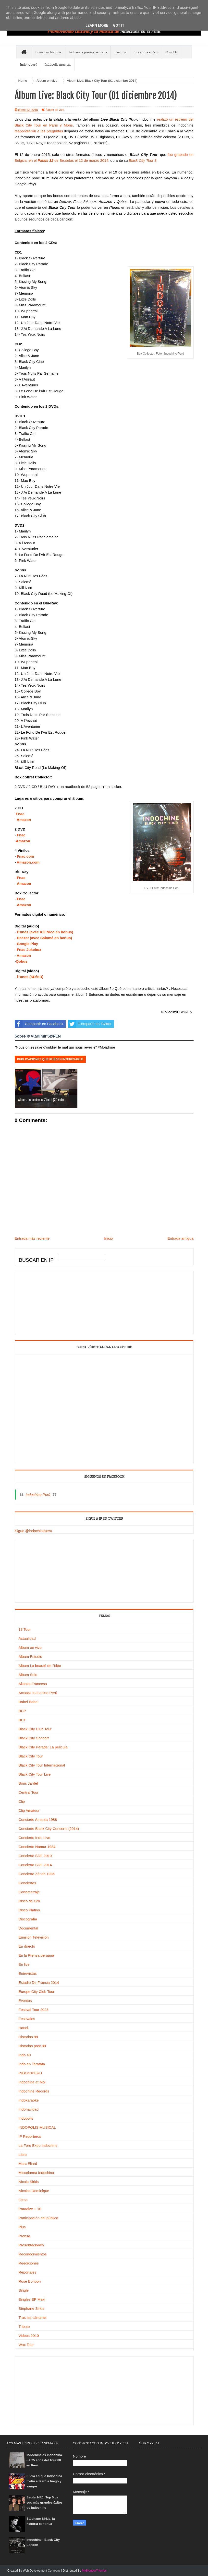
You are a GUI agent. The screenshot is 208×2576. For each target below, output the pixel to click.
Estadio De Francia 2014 (39, 1982)
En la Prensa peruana (36, 1955)
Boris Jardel (28, 1783)
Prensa (24, 2236)
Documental (28, 1928)
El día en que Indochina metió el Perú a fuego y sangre (44, 2481)
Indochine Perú (38, 1494)
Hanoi (23, 2028)
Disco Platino (29, 1910)
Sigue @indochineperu (33, 1531)
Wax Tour (26, 2345)
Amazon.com (28, 862)
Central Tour (28, 1792)
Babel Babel (28, 1702)
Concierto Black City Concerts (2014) (49, 1828)
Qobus (22, 961)
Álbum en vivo (55, 110)
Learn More (97, 25)
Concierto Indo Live (34, 1838)
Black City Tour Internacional (42, 1765)
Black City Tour (31, 1756)
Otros (23, 2200)
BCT (22, 1720)
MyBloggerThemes (94, 2570)
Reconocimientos (33, 2254)
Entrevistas (28, 1973)
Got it (118, 25)
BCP (22, 1711)
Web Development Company (41, 2570)
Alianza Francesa (33, 1684)
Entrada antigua (181, 1238)
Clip (22, 1801)
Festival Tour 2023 (34, 2010)
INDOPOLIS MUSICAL (37, 2127)
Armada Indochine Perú (38, 1693)
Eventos (25, 2000)
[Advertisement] (51, 1301)
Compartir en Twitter (89, 1024)
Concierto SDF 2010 (35, 1856)
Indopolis (26, 2118)
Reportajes (28, 2272)
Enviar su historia (48, 52)
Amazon (24, 820)
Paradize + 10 (30, 2209)
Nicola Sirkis (29, 2182)
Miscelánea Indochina (36, 2173)
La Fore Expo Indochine (38, 2145)
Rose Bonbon (30, 2281)
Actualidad (27, 1638)
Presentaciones (31, 2245)
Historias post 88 (32, 2046)
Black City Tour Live (35, 1774)
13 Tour (25, 1629)
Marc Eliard (28, 2163)
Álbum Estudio (30, 1656)
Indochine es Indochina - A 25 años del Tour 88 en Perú (44, 2460)
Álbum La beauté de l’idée (40, 1665)
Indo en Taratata (32, 2064)
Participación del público (38, 2218)
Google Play (27, 944)
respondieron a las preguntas (39, 131)
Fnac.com (25, 856)
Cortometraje (29, 1892)
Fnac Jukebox (29, 949)
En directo (27, 1946)
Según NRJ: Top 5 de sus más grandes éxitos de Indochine (44, 2502)
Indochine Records (34, 2091)
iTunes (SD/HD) (30, 977)
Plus (22, 2227)
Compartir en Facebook (39, 1024)
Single (24, 2290)
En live (24, 1964)
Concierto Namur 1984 (37, 1847)
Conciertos (27, 1883)
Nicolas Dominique (34, 2191)
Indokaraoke (29, 2100)
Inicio (108, 1238)
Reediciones (29, 2263)
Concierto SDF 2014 (35, 1865)
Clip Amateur (29, 1810)
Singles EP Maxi (32, 2299)
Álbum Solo (28, 1675)
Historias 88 (28, 2037)
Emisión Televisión (34, 1937)
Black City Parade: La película (43, 1747)
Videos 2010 (29, 2335)
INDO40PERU (30, 2073)
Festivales (27, 2019)
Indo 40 (25, 2055)
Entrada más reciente (32, 1238)
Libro (23, 2154)
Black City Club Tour (35, 1729)
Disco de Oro (29, 1901)
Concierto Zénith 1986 (37, 1874)
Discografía (28, 1919)
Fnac (20, 814)
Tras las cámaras (33, 2317)
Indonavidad (29, 2109)
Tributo (24, 2326)
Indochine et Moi (32, 2082)
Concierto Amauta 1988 (38, 1819)
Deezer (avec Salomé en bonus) (44, 938)
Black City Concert (34, 1738)
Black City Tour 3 (143, 160)
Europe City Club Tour (36, 1991)
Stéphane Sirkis (31, 2308)
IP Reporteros (30, 2136)
